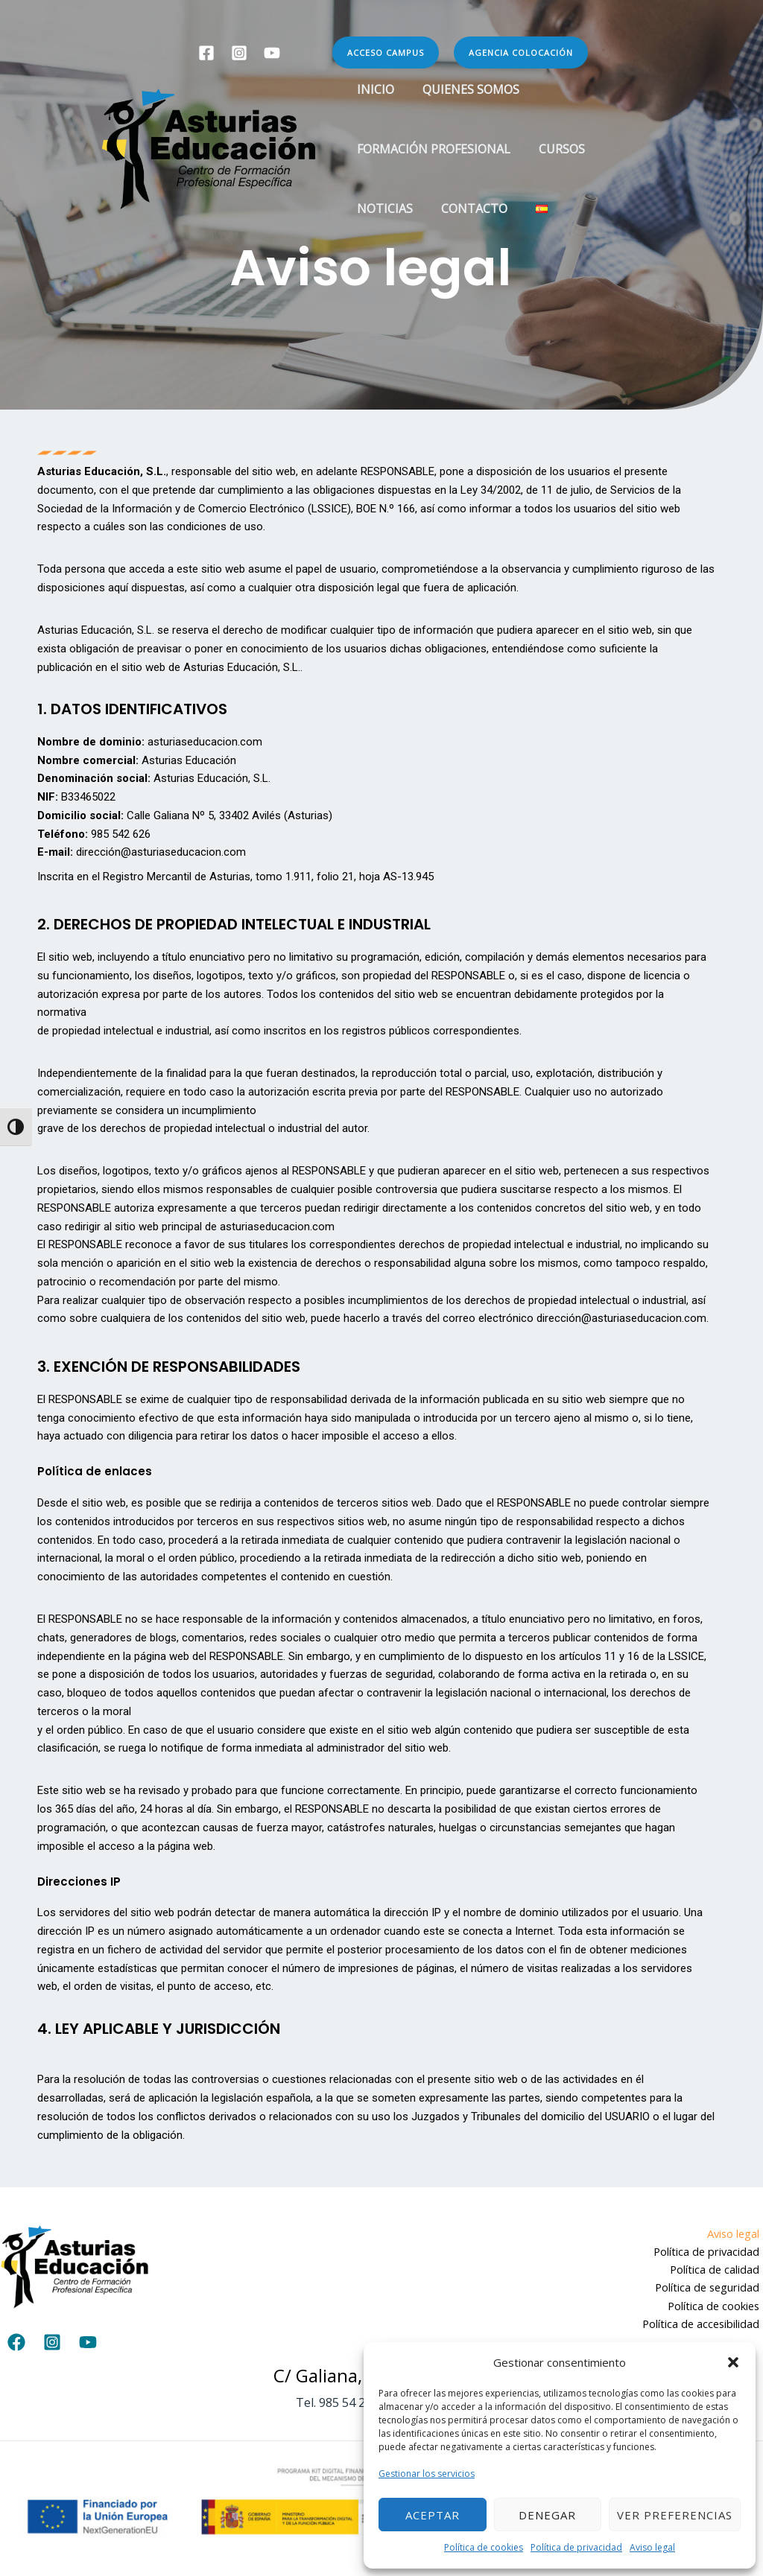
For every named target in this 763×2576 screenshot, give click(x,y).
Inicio (373, 89)
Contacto (467, 208)
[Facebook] (206, 53)
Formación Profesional (431, 149)
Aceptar (432, 2514)
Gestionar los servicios (427, 2473)
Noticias (383, 208)
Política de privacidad (576, 2547)
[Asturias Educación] (209, 147)
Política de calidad (717, 2269)
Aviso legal (652, 2547)
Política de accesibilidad (703, 2325)
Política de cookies (483, 2547)
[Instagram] (239, 53)
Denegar (547, 2514)
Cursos (555, 149)
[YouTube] (272, 53)
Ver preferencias (674, 2514)
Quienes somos (464, 89)
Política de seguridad (709, 2288)
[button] (733, 2362)
